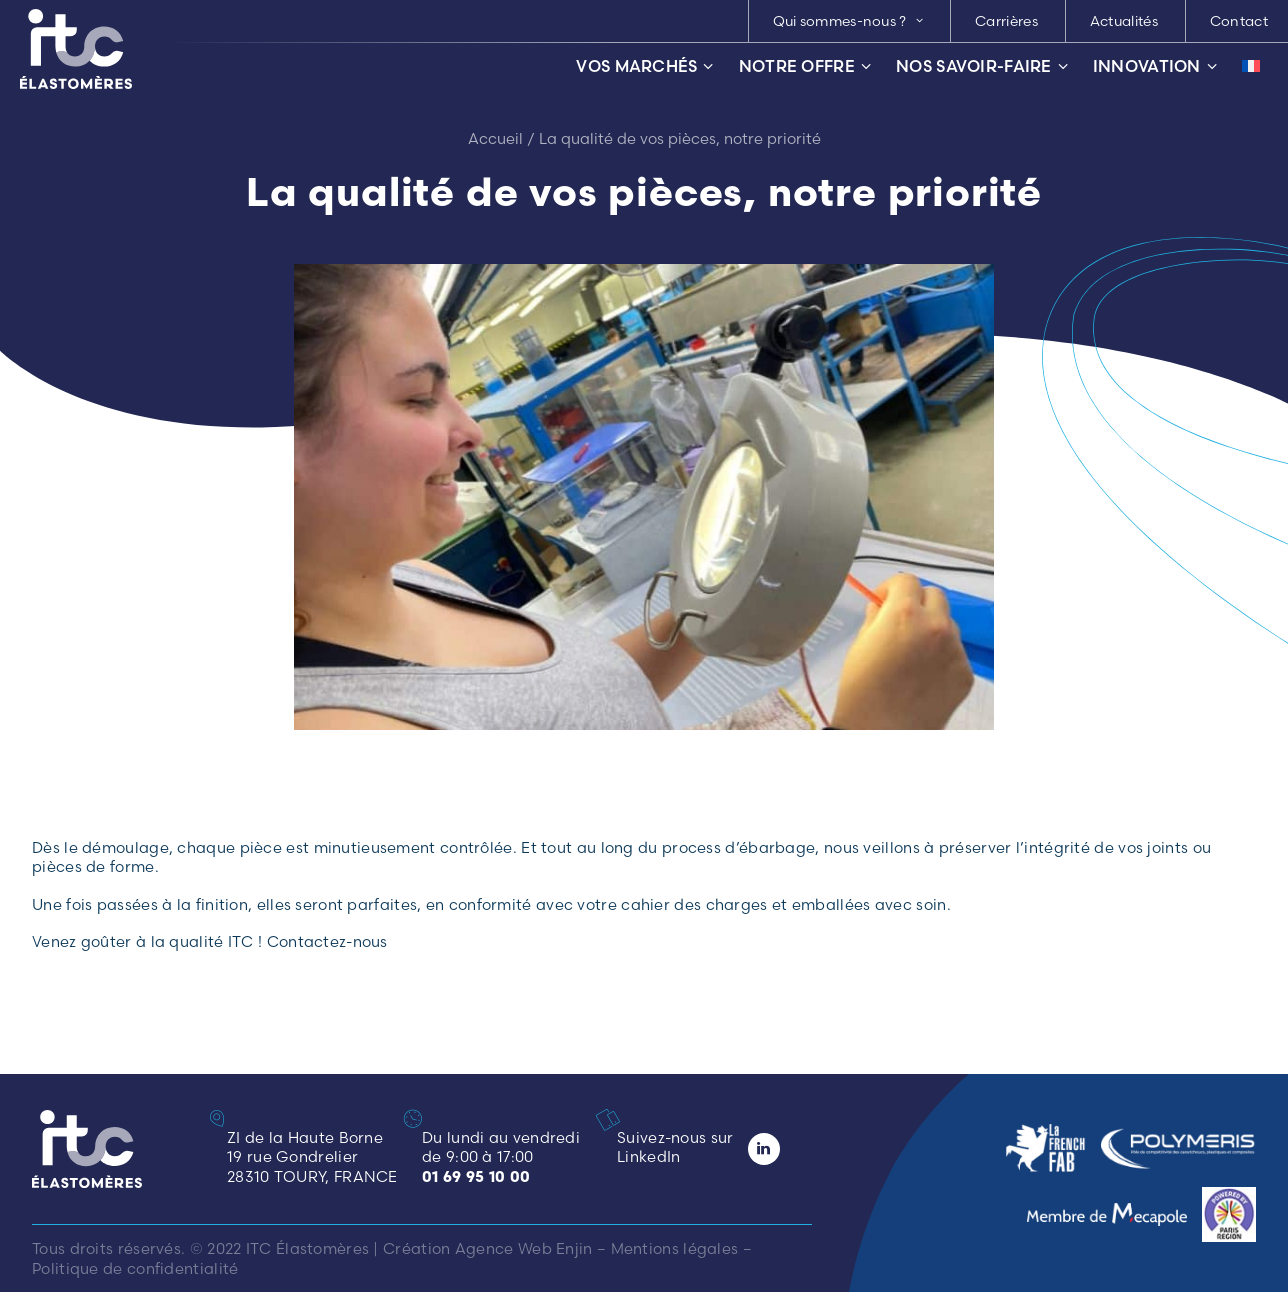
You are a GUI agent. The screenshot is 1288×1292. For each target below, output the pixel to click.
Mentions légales (675, 1248)
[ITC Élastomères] (76, 49)
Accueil (495, 138)
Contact (1239, 21)
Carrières (1006, 21)
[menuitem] (848, 21)
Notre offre (805, 66)
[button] (614, 1119)
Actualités (1124, 21)
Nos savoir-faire (982, 66)
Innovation (1155, 66)
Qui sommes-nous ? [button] (848, 21)
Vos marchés (644, 66)
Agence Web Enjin (524, 1248)
